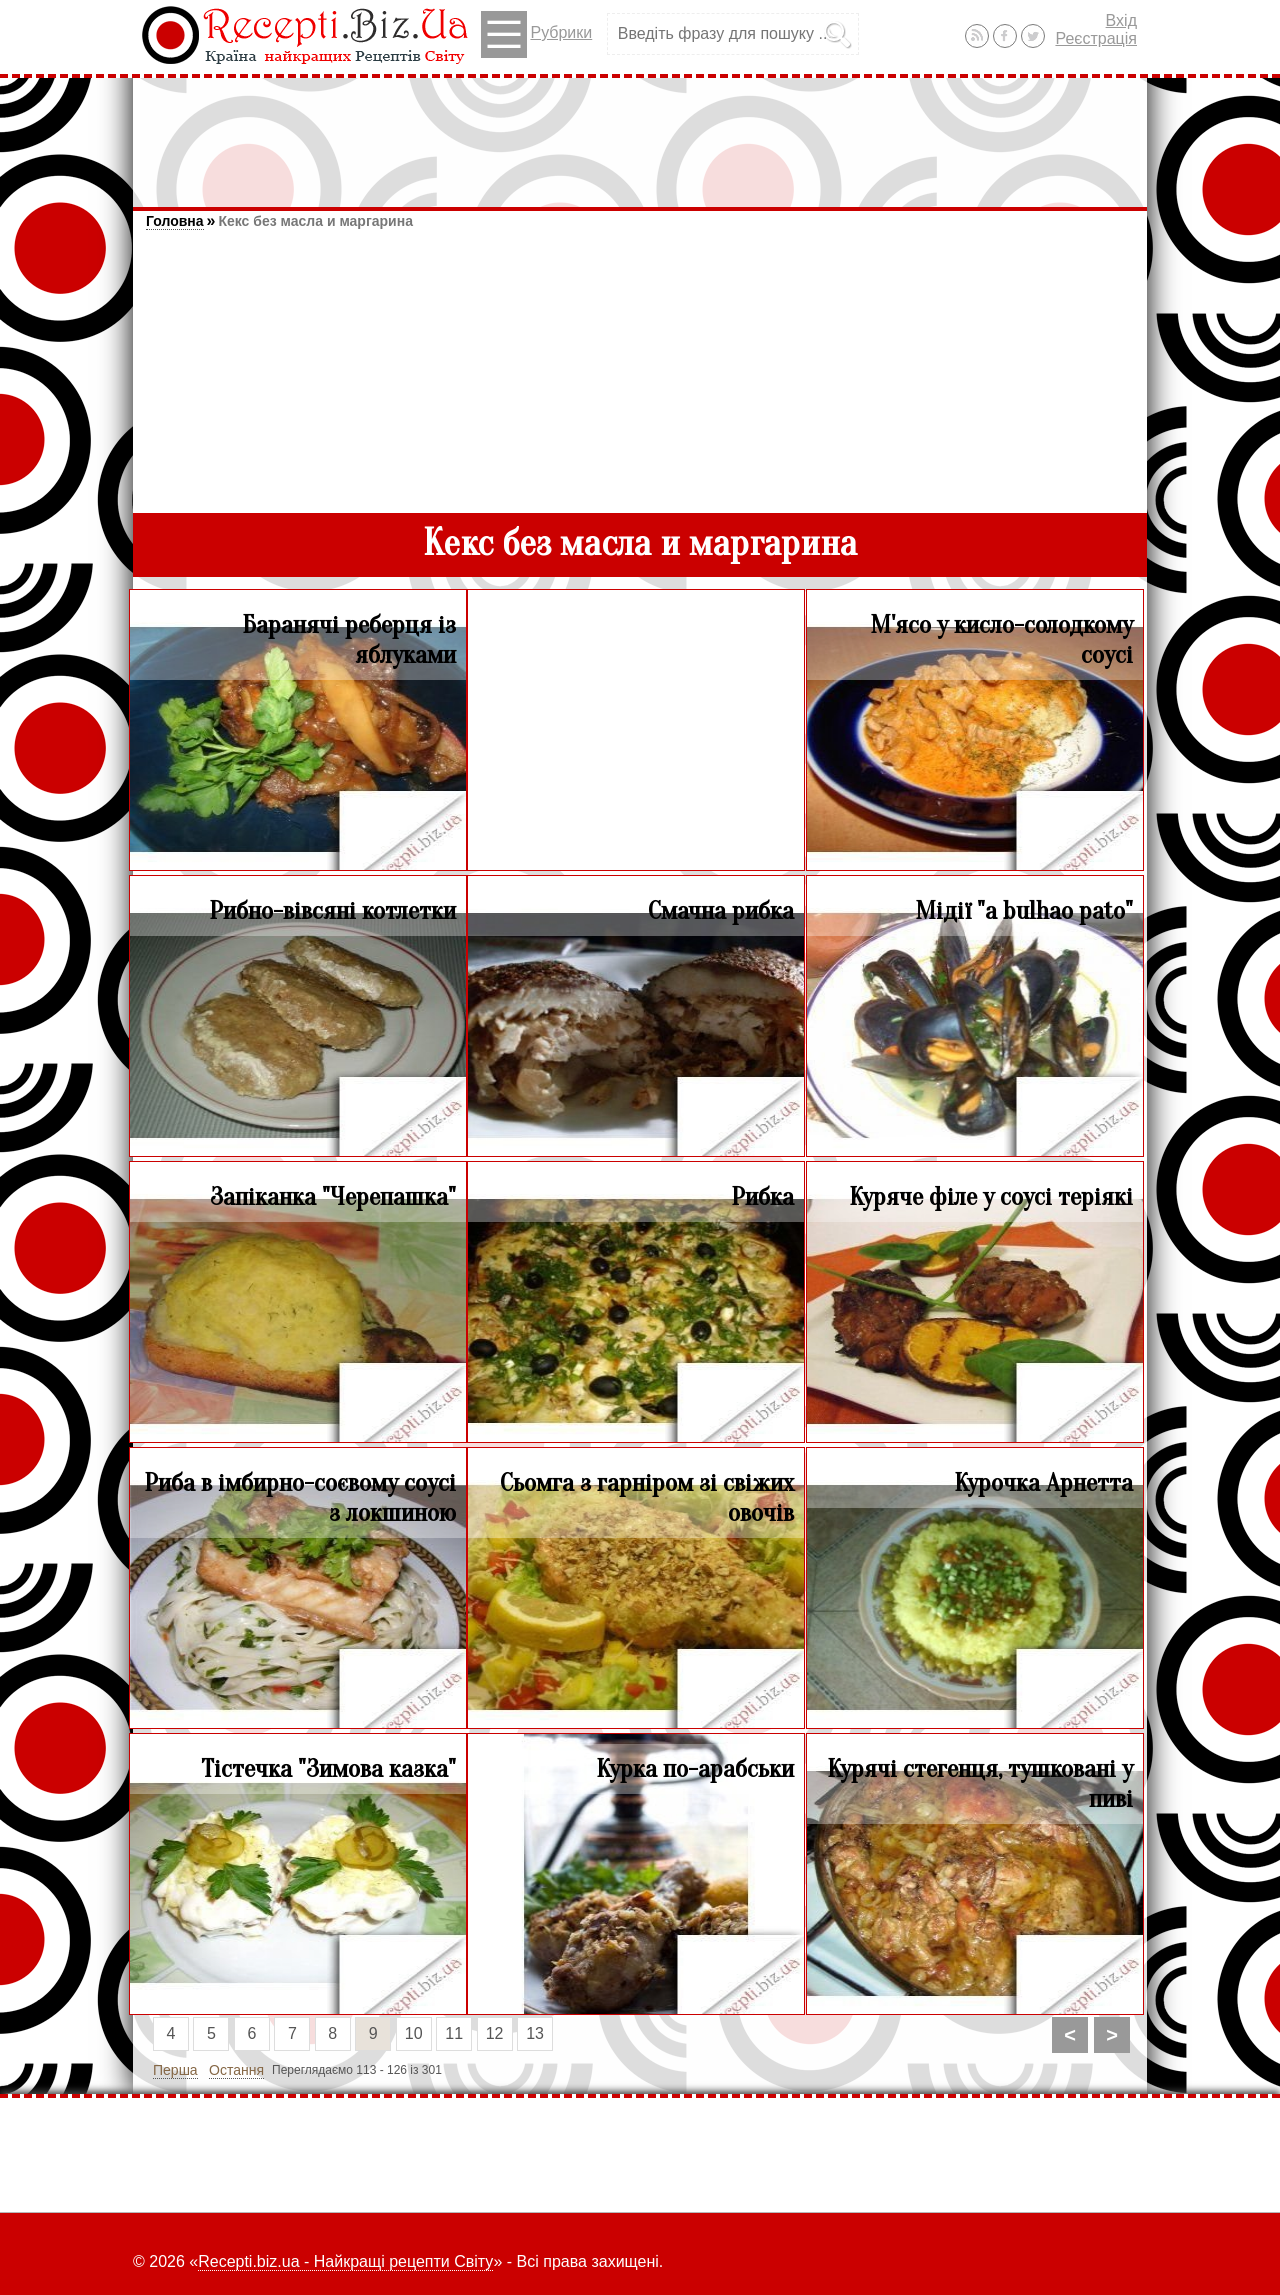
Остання (236, 2070)
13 (535, 2033)
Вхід (1121, 20)
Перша (175, 2070)
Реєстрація (1096, 38)
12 (495, 2033)
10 (414, 2033)
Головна (175, 221)
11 (454, 2033)
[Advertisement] (640, 133)
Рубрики (536, 34)
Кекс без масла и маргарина (315, 221)
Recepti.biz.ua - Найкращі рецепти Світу (345, 2261)
